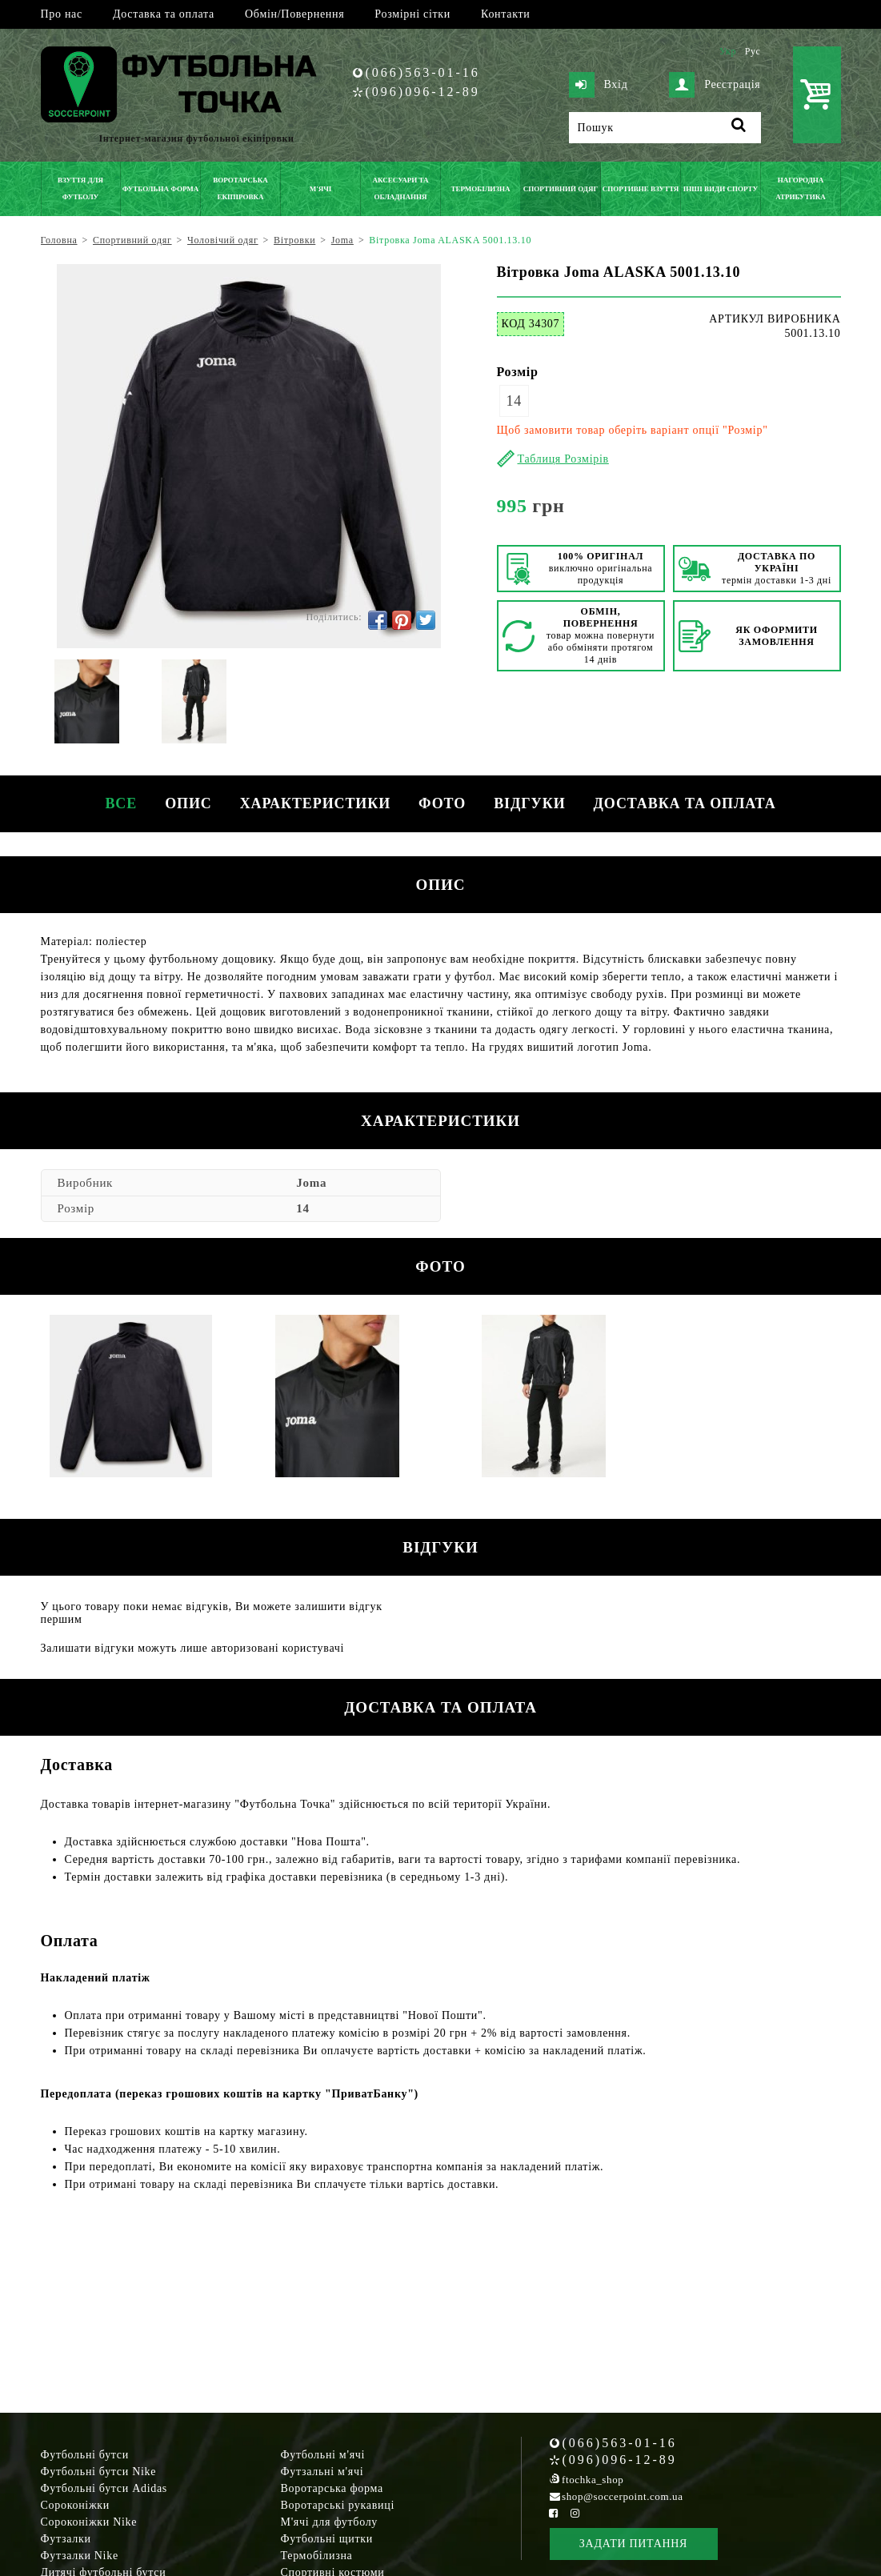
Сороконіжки (75, 2505)
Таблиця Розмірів (563, 459)
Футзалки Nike (79, 2556)
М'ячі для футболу (329, 2522)
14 (514, 401)
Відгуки (535, 803)
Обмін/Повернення (294, 14)
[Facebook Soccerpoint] (554, 2513)
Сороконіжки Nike (89, 2522)
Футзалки (66, 2539)
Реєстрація (714, 85)
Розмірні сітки (412, 14)
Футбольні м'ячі (323, 2455)
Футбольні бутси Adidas (104, 2488)
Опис (182, 803)
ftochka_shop (592, 2480)
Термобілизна (317, 2556)
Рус (753, 51)
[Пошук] (665, 127)
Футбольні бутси (85, 2455)
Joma (311, 1182)
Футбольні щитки (327, 2539)
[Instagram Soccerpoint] (575, 2513)
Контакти (505, 14)
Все (111, 803)
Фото (444, 803)
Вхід (598, 85)
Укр (727, 51)
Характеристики (313, 803)
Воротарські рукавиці (338, 2505)
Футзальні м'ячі (322, 2472)
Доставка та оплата (163, 14)
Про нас (61, 14)
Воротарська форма (332, 2488)
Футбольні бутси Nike (99, 2472)
